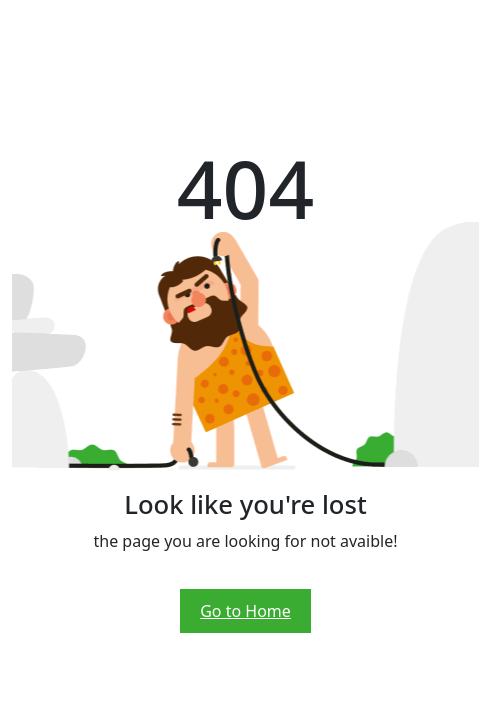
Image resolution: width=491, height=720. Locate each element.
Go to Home (245, 611)
